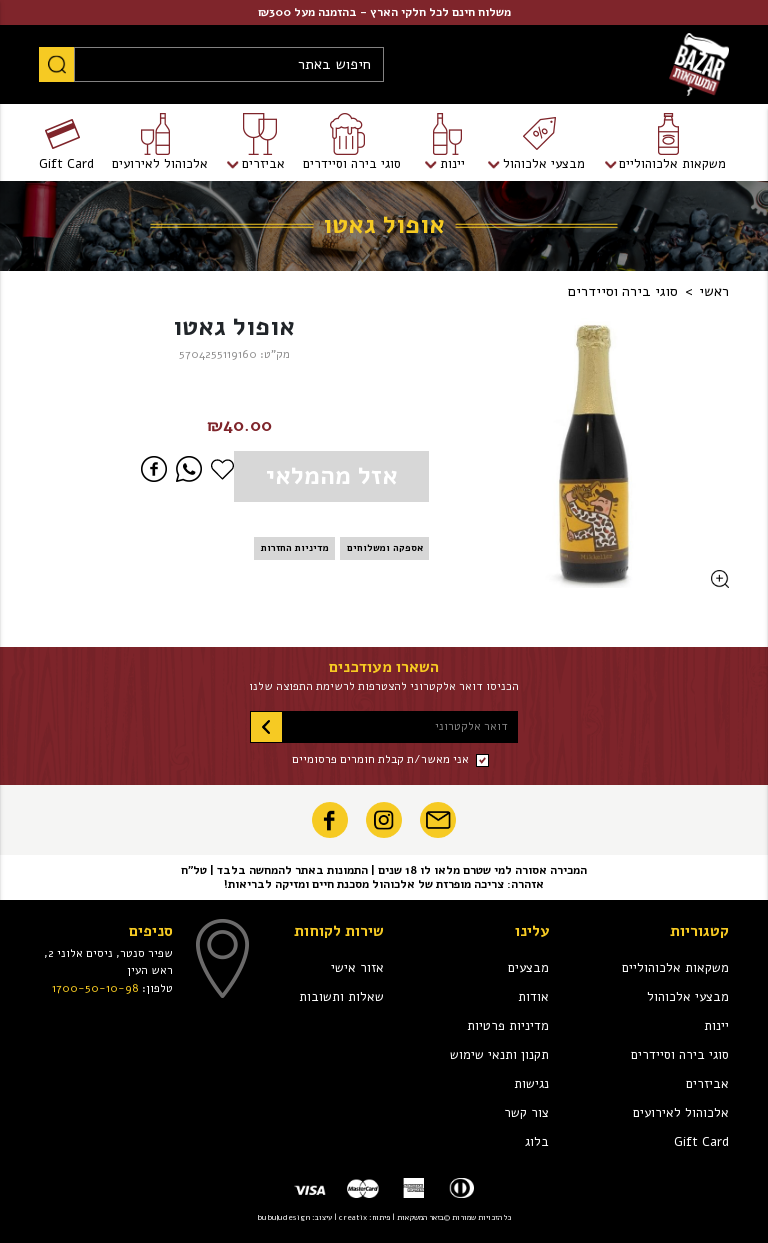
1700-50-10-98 (95, 988)
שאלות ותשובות (341, 997)
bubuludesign (283, 1217)
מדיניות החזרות (295, 547)
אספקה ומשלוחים (385, 547)
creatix (353, 1217)
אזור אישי (357, 968)
